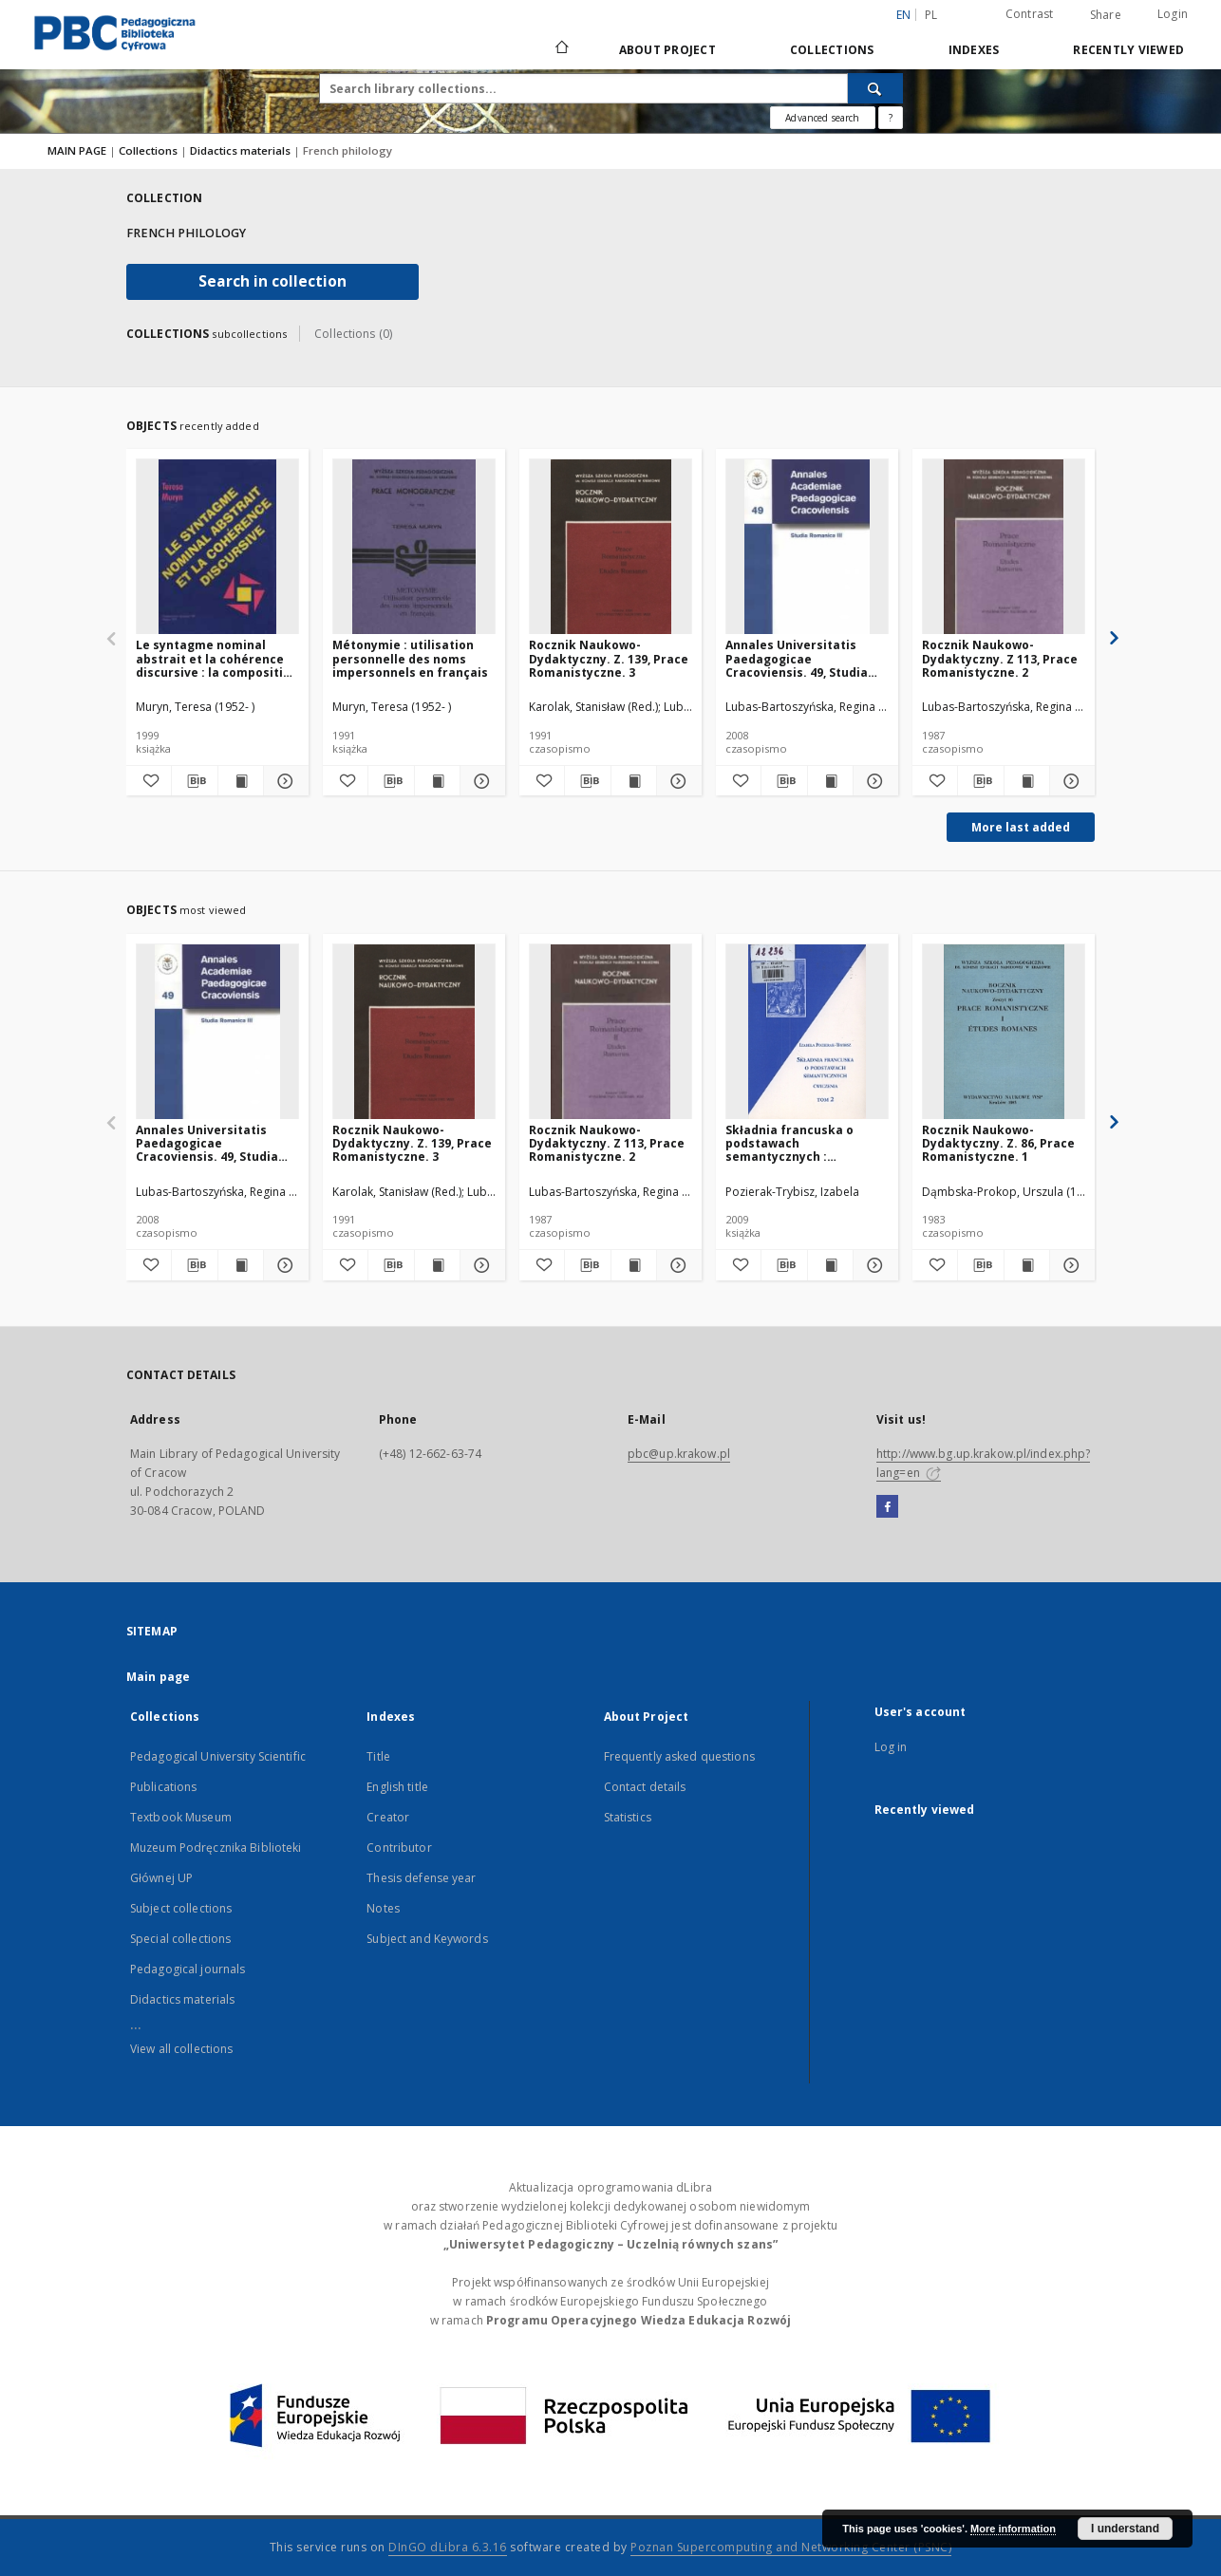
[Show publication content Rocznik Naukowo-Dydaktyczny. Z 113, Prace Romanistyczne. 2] (1027, 781)
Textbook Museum (181, 1817)
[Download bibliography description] (194, 781)
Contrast (1029, 14)
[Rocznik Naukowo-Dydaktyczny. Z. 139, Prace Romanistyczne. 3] (610, 547)
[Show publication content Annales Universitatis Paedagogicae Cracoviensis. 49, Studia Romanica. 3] (830, 781)
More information (1013, 2528)
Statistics (627, 1817)
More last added (1020, 827)
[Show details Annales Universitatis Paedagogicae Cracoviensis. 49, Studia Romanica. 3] (873, 781)
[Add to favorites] (148, 781)
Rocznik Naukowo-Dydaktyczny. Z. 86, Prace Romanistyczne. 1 (998, 1143)
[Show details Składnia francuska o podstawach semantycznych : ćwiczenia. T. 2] (873, 1265)
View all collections (181, 2049)
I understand (1125, 2528)
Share (1105, 15)
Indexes (974, 50)
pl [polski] (931, 15)
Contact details (645, 1787)
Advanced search (822, 117)
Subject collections (181, 1908)
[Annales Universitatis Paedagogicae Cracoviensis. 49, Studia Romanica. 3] (807, 547)
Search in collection (272, 281)
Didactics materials (241, 150)
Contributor (398, 1847)
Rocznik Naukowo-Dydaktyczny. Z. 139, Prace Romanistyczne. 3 (608, 658)
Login (1172, 14)
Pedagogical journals (187, 1969)
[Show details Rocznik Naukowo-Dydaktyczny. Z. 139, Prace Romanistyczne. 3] (676, 781)
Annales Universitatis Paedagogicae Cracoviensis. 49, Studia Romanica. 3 (796, 658)
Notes (383, 1908)
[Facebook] (887, 1507)
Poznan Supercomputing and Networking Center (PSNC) (790, 2547)
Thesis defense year (421, 1878)
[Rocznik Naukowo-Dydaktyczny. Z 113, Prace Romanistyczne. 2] (1003, 547)
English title (397, 1787)
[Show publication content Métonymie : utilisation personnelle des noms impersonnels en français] (437, 781)
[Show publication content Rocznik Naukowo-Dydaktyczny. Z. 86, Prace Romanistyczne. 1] (1027, 1265)
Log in (891, 1747)
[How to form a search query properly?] (890, 117)
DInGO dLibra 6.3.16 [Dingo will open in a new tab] (447, 2547)
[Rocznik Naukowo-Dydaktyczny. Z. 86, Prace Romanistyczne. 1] (1003, 1032)
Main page (158, 1677)
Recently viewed (1128, 50)
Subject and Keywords (426, 1939)
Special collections (180, 1939)
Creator (387, 1817)
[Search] (875, 88)
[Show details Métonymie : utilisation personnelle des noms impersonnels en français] (480, 781)
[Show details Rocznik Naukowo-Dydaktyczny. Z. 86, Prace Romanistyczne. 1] (1069, 1265)
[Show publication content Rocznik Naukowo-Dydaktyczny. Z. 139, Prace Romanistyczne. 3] (633, 781)
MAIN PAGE (76, 150)
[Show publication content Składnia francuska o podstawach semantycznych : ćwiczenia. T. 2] (830, 1265)
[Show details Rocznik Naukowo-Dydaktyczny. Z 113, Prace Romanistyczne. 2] (1069, 781)
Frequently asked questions (679, 1756)
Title (378, 1756)
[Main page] (560, 49)
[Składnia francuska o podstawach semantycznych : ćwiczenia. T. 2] (807, 1032)
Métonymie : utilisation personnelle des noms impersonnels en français (410, 658)
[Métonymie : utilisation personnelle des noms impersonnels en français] (414, 547)
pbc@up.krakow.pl (679, 1454)
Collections (832, 50)
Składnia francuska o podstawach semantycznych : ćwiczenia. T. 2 (789, 1143)
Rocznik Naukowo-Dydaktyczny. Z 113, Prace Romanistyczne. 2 (1000, 658)
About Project (667, 50)
